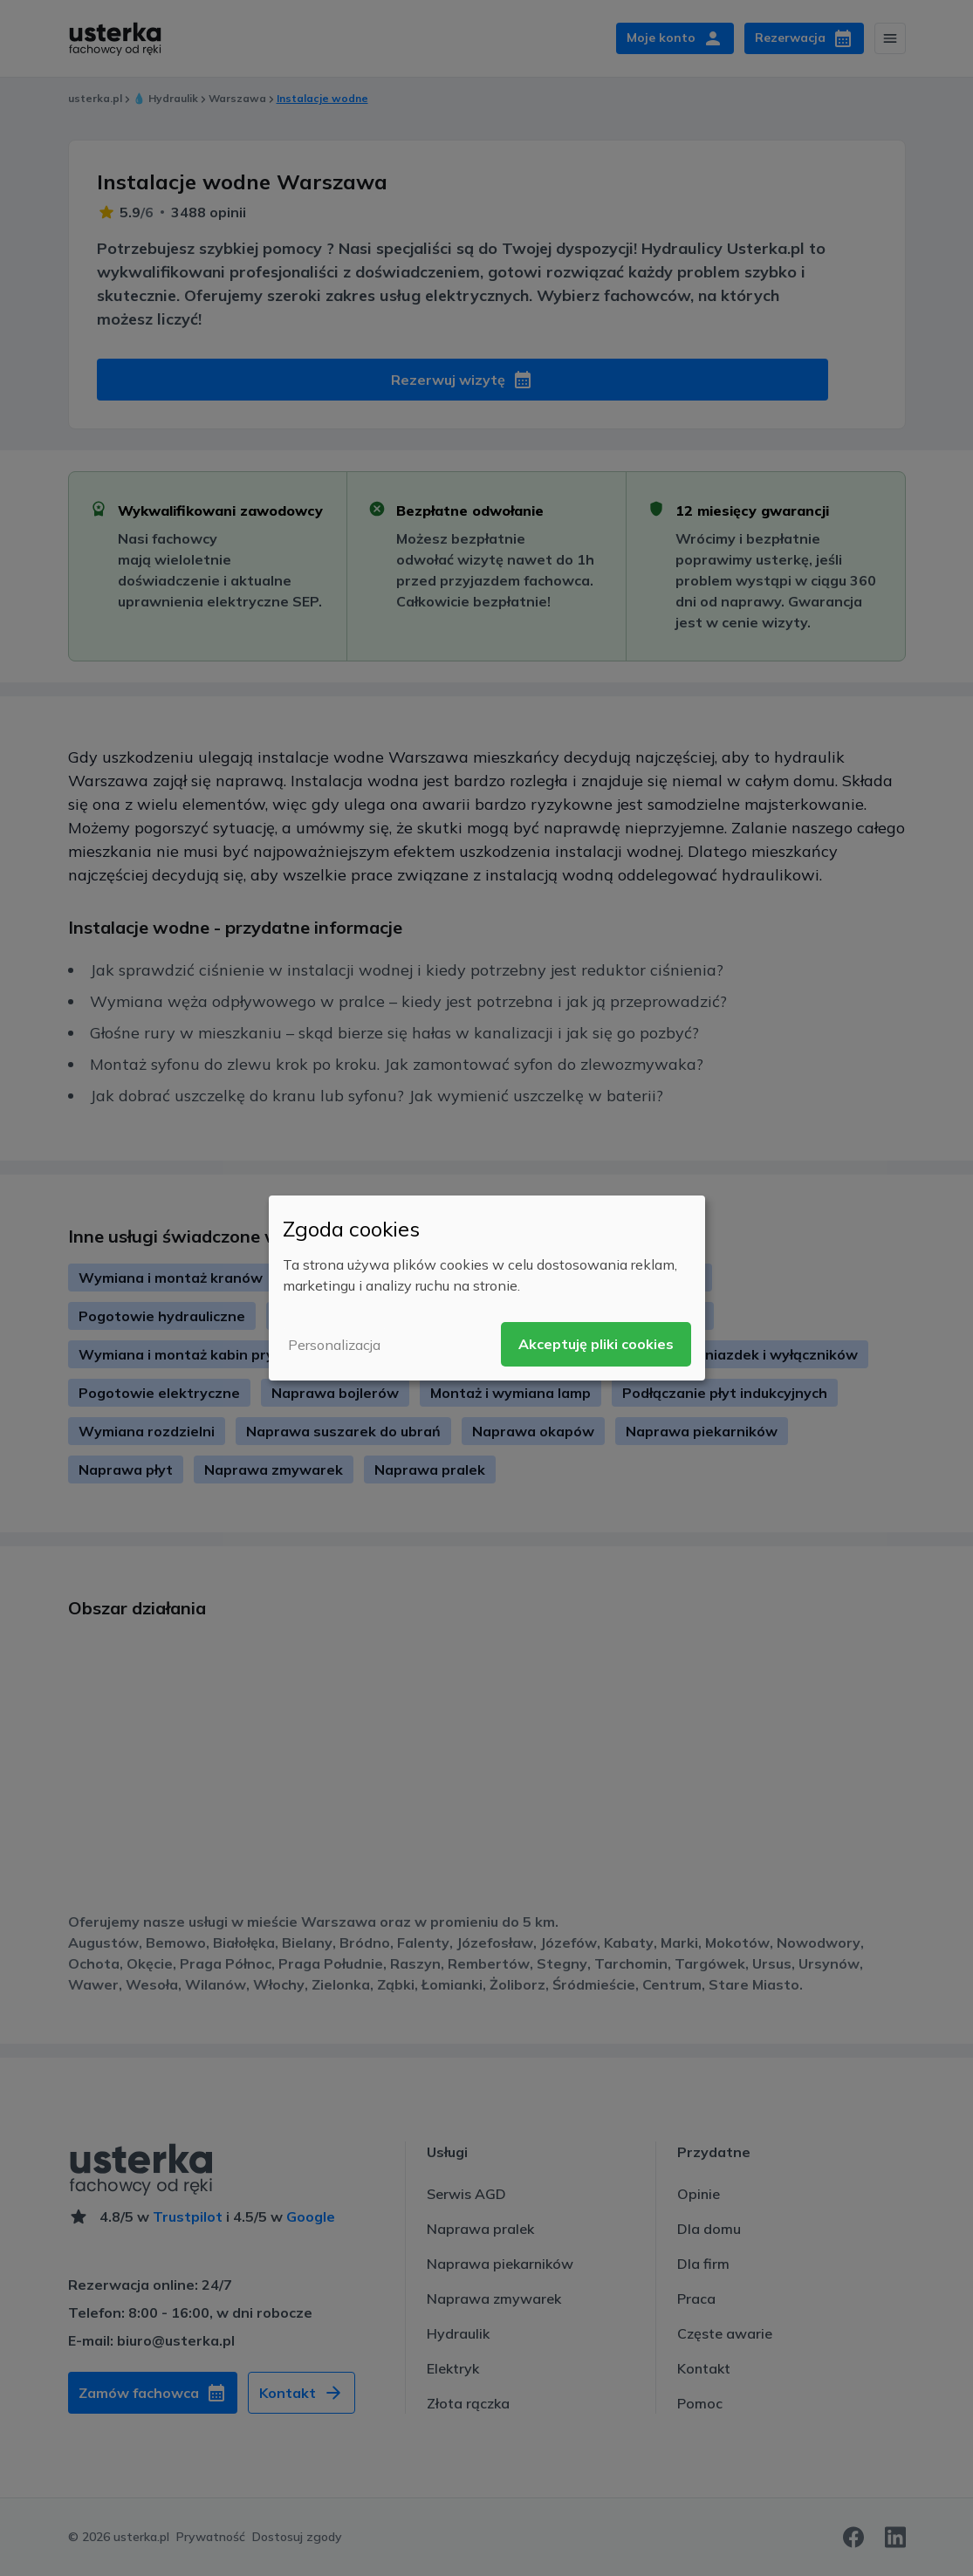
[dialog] (487, 1288)
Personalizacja (334, 1344)
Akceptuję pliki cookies (596, 1344)
